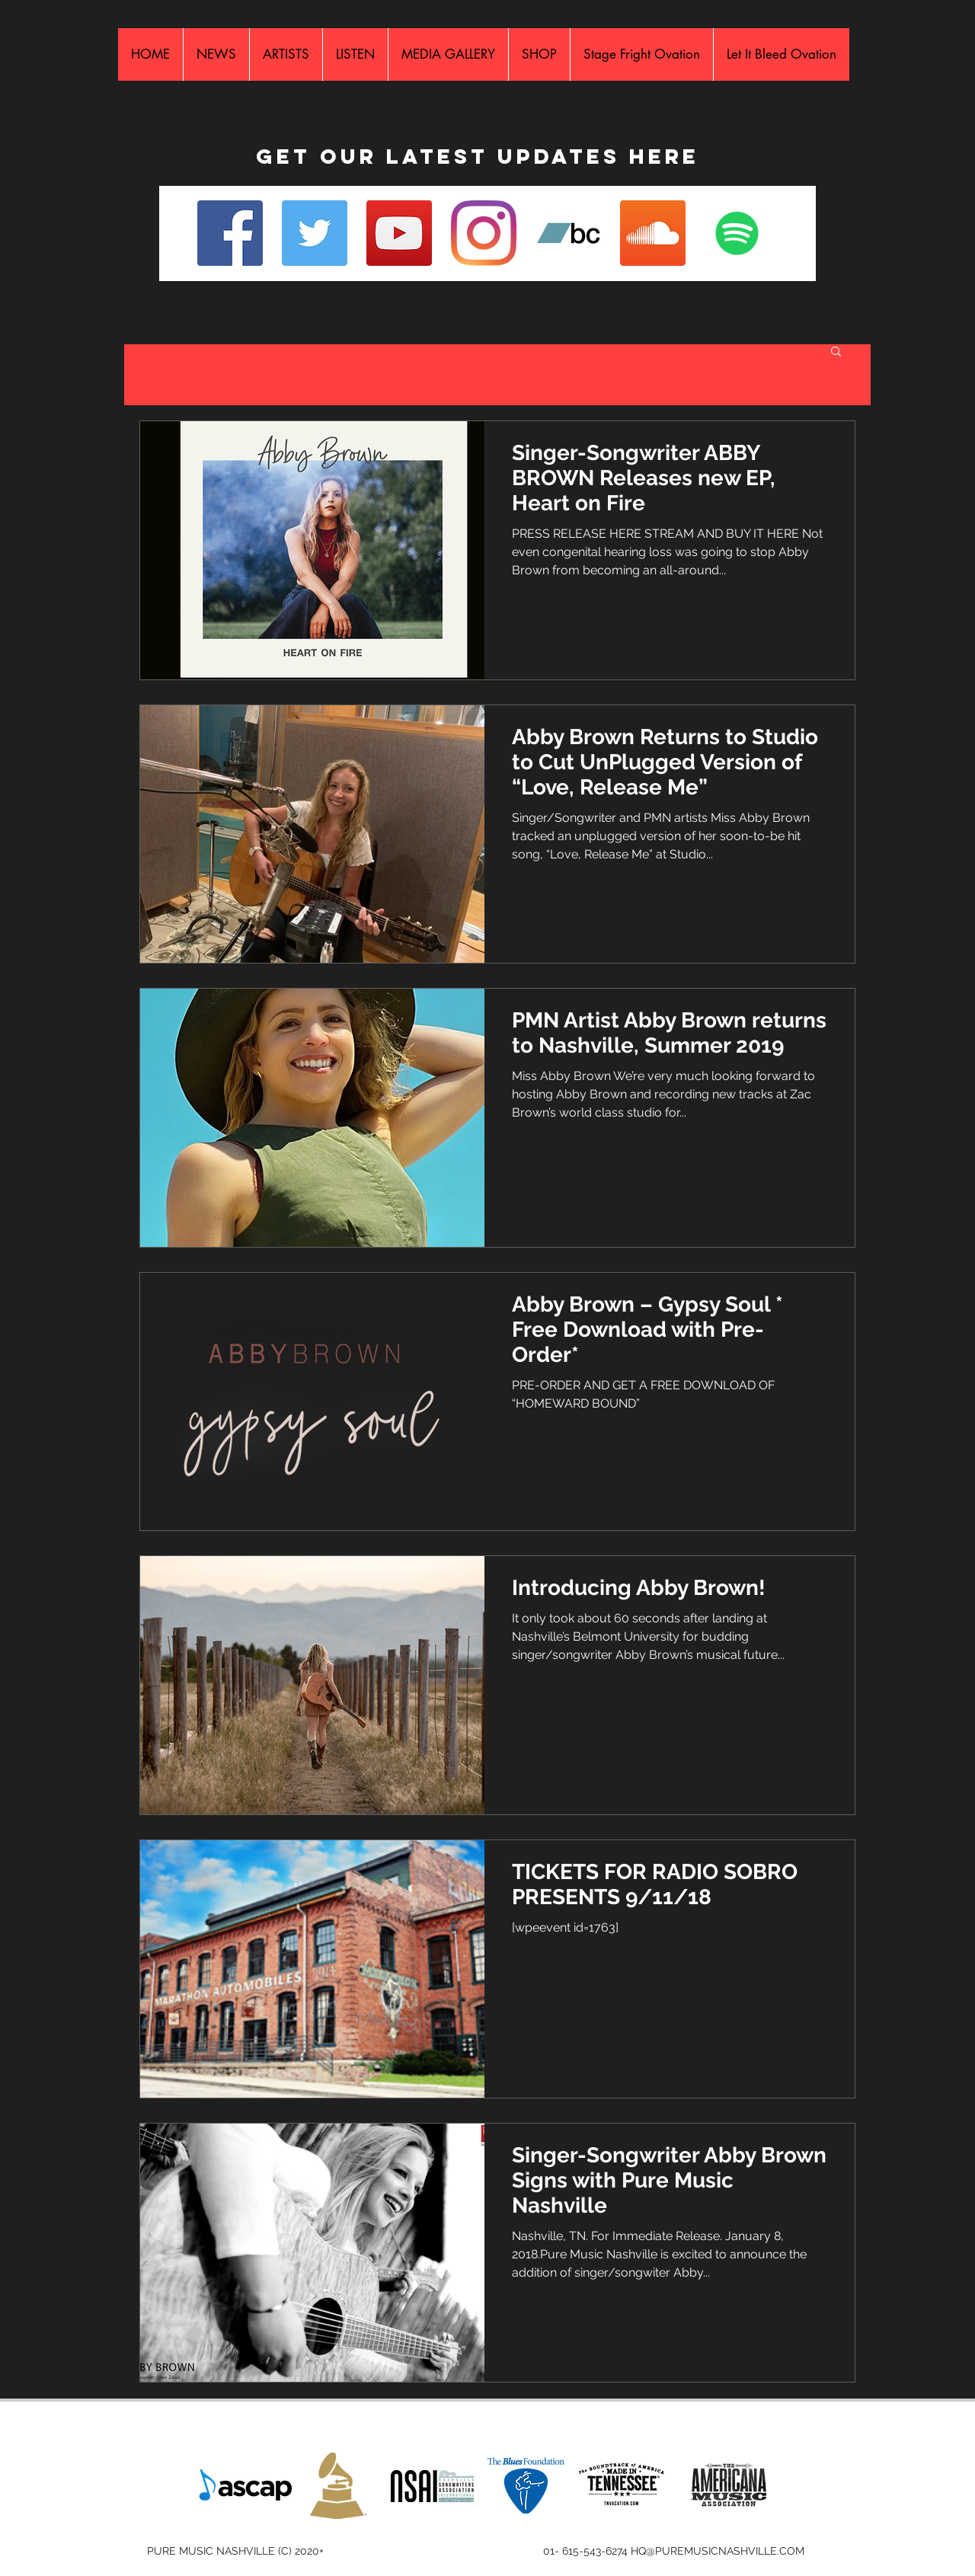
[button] (836, 352)
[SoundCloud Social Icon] (653, 233)
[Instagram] (483, 233)
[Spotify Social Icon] (737, 233)
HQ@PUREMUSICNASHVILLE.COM (717, 2551)
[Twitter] (314, 233)
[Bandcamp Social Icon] (568, 233)
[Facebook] (230, 233)
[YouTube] (399, 233)
